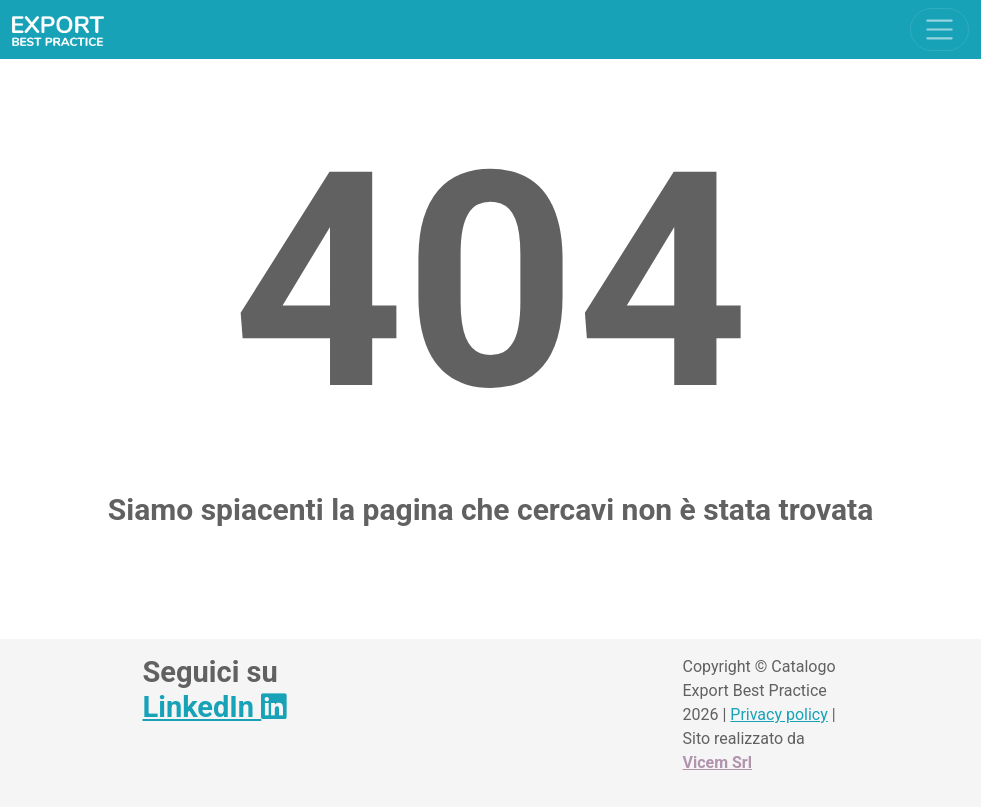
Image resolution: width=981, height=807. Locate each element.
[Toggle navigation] (939, 29)
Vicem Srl (717, 762)
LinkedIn (215, 707)
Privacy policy (779, 714)
